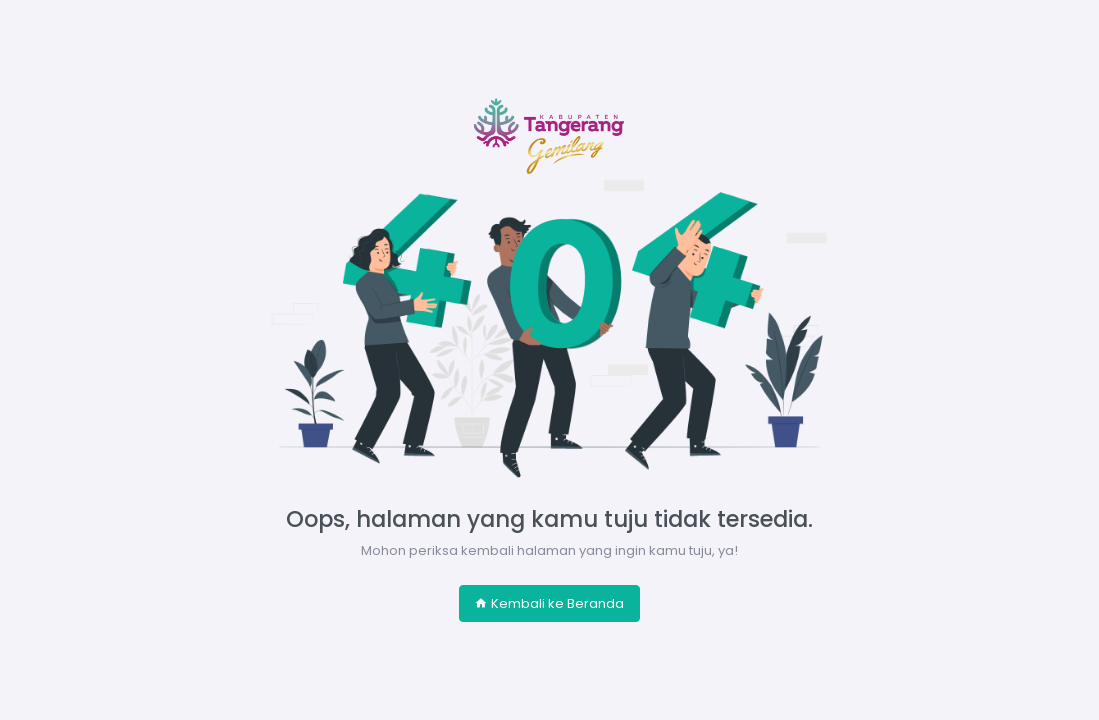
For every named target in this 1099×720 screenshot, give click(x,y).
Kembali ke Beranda (549, 603)
